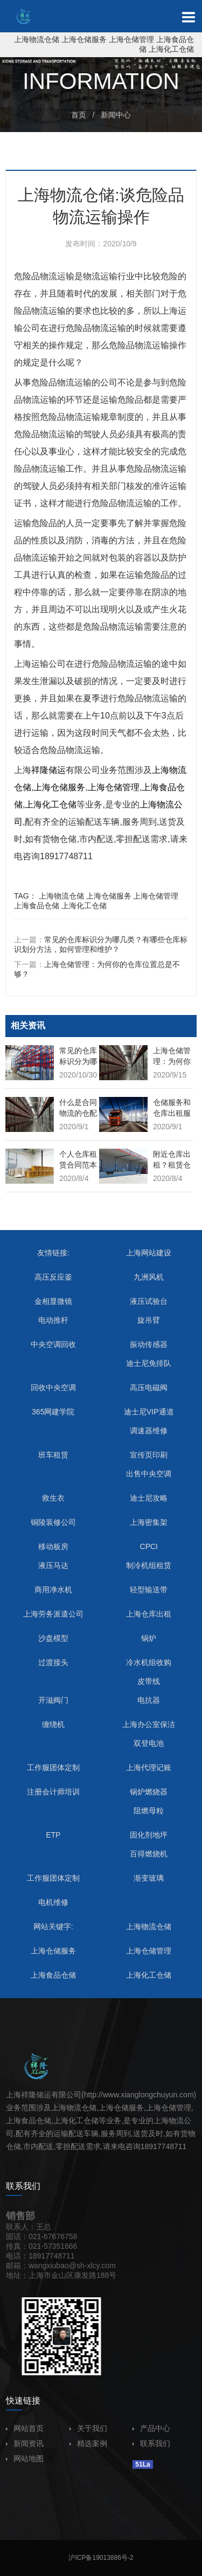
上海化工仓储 (171, 49)
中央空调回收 (53, 1344)
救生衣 (53, 1498)
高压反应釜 (53, 1277)
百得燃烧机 (149, 1853)
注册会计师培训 (53, 1791)
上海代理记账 (148, 1767)
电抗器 (148, 1700)
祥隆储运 (48, 770)
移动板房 (53, 1546)
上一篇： (100, 944)
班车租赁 (53, 1455)
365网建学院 (53, 1411)
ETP (53, 1835)
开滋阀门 (53, 1700)
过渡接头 (53, 1662)
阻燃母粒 (149, 1810)
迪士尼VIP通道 (149, 1411)
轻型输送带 (149, 1589)
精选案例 (88, 2443)
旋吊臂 (148, 1320)
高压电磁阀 (149, 1387)
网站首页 (25, 2428)
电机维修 (53, 1902)
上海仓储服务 (84, 39)
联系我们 (151, 2443)
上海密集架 (149, 1522)
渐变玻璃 (149, 1878)
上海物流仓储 (36, 39)
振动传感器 (149, 1344)
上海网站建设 (148, 1252)
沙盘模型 (53, 1638)
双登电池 (149, 1743)
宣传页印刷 (149, 1455)
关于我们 (88, 2428)
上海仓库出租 (148, 1614)
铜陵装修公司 (53, 1522)
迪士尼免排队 (148, 1363)
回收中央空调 (53, 1387)
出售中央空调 (148, 1473)
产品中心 (151, 2428)
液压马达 (53, 1565)
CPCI (149, 1546)
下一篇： (97, 969)
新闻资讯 (25, 2443)
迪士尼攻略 (149, 1498)
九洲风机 (149, 1277)
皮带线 (148, 1681)
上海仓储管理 (131, 39)
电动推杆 (53, 1320)
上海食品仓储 (36, 905)
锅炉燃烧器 (149, 1791)
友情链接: (53, 1252)
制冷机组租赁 (148, 1565)
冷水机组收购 (148, 1662)
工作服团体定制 (53, 1767)
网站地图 (25, 2458)
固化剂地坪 (149, 1835)
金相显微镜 (53, 1301)
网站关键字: (53, 1926)
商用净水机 (53, 1589)
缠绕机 (53, 1724)
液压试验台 (149, 1301)
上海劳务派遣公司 (53, 1614)
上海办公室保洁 (148, 1724)
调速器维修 (149, 1430)
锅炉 (148, 1638)
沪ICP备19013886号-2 (100, 2557)
